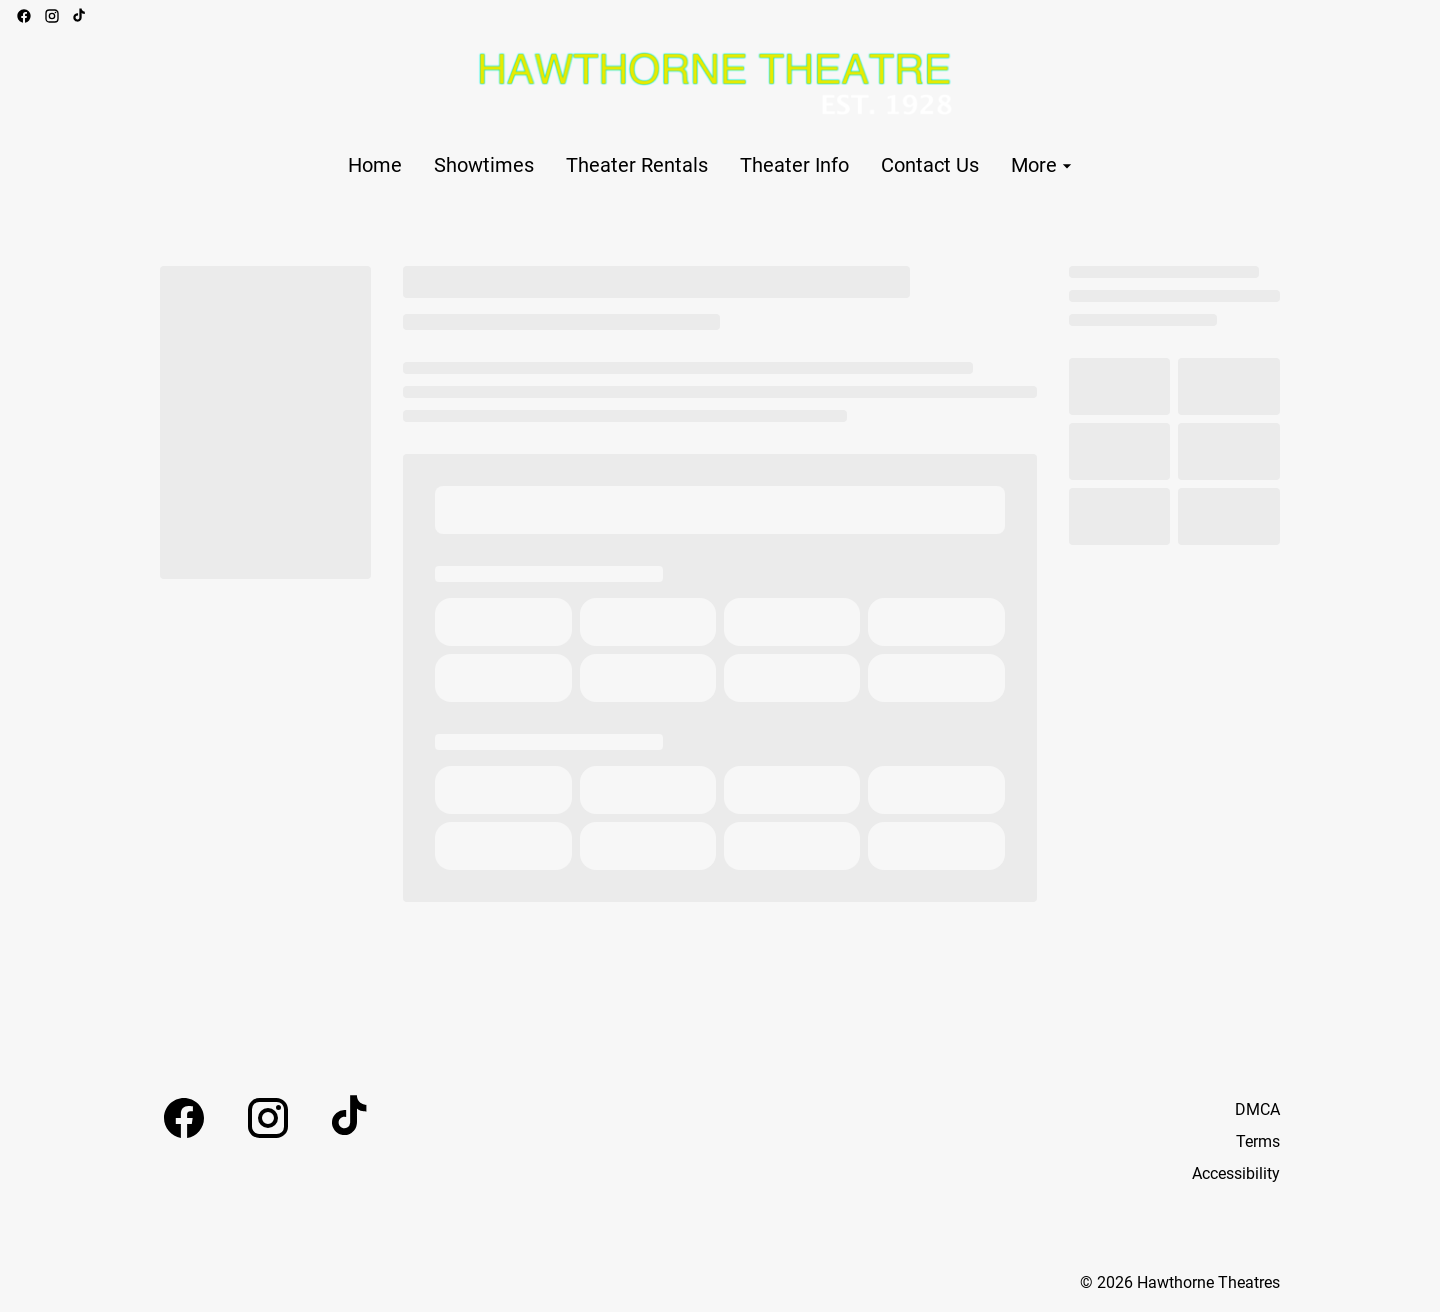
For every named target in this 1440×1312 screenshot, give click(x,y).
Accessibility (1236, 1173)
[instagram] (52, 16)
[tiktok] (80, 16)
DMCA (1257, 1109)
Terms (1258, 1141)
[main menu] (712, 165)
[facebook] (24, 16)
